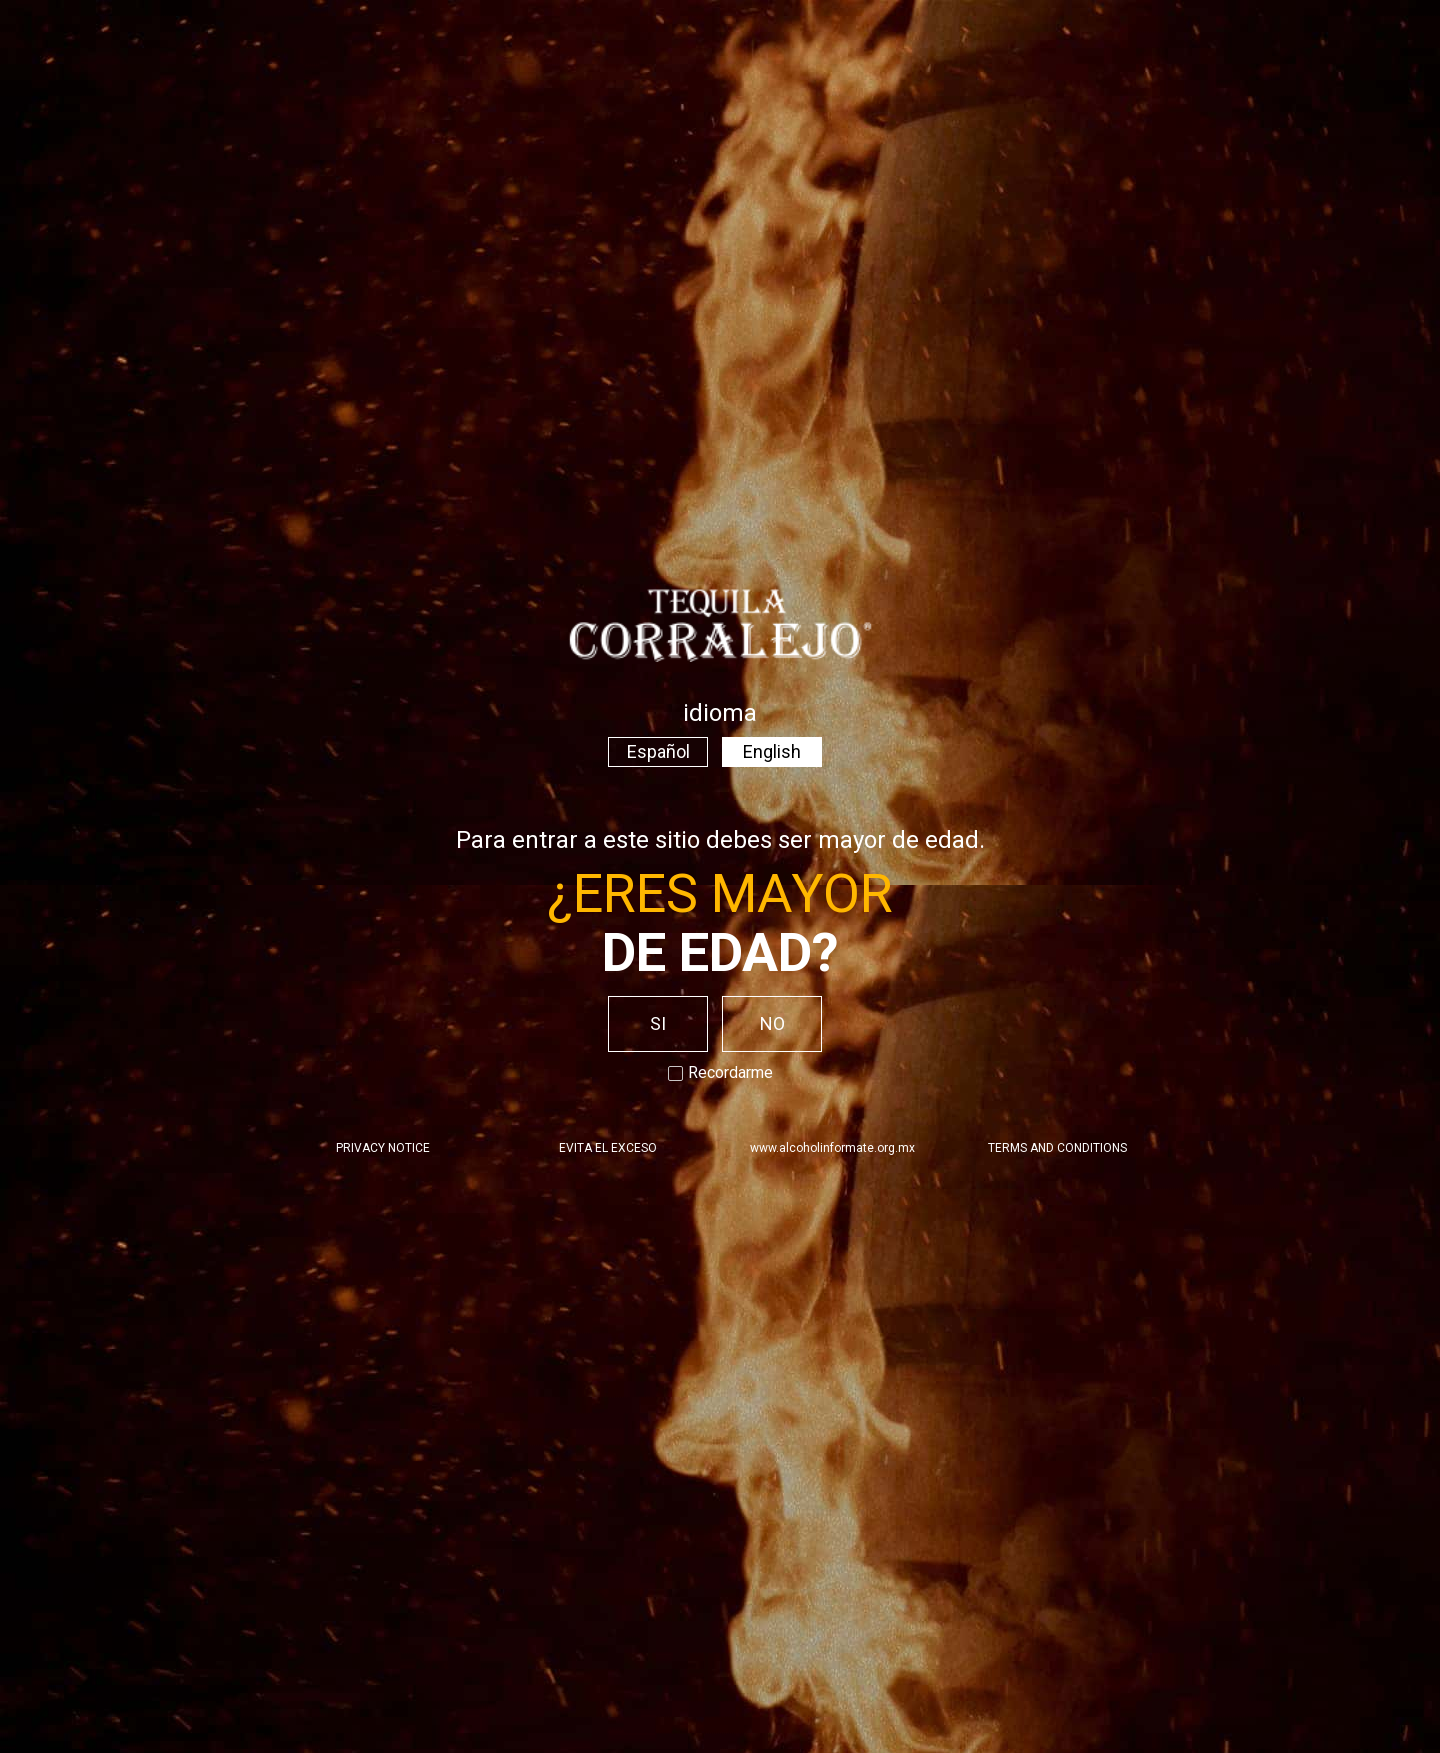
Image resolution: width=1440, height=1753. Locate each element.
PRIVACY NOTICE (383, 1148)
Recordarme (720, 1072)
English (772, 751)
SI (658, 1023)
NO (772, 1023)
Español (658, 751)
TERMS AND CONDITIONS (1057, 1148)
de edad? (720, 952)
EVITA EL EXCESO (608, 1148)
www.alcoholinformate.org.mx (832, 1148)
